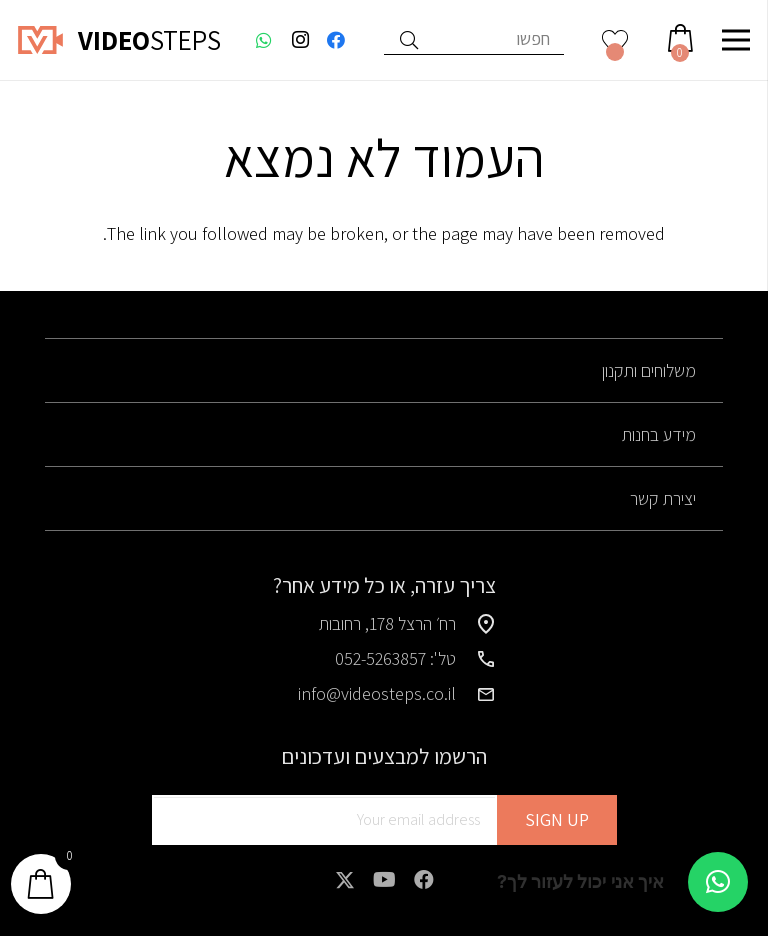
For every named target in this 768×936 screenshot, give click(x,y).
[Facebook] (336, 40)
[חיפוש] (409, 40)
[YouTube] (384, 880)
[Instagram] (300, 40)
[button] (718, 882)
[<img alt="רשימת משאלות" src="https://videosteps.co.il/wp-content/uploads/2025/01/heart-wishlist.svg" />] (615, 39)
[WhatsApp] (264, 40)
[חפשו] (474, 40)
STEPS (149, 40)
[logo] (40, 40)
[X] (345, 880)
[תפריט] (736, 40)
